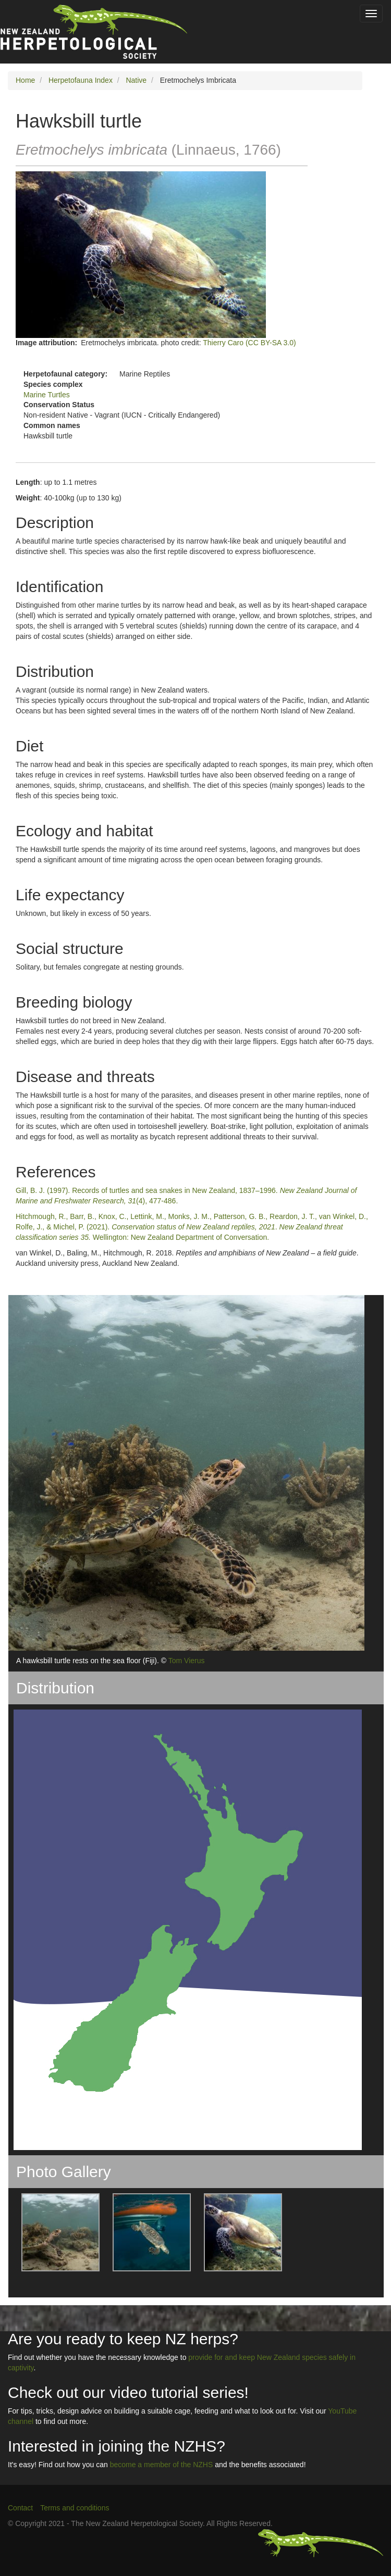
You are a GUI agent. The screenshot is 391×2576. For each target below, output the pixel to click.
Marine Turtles (46, 395)
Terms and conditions (74, 2508)
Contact (20, 2508)
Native (136, 80)
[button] (54, 2232)
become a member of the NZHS (161, 2464)
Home (25, 80)
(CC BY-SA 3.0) (271, 342)
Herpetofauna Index (80, 80)
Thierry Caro (223, 342)
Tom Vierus (186, 1660)
